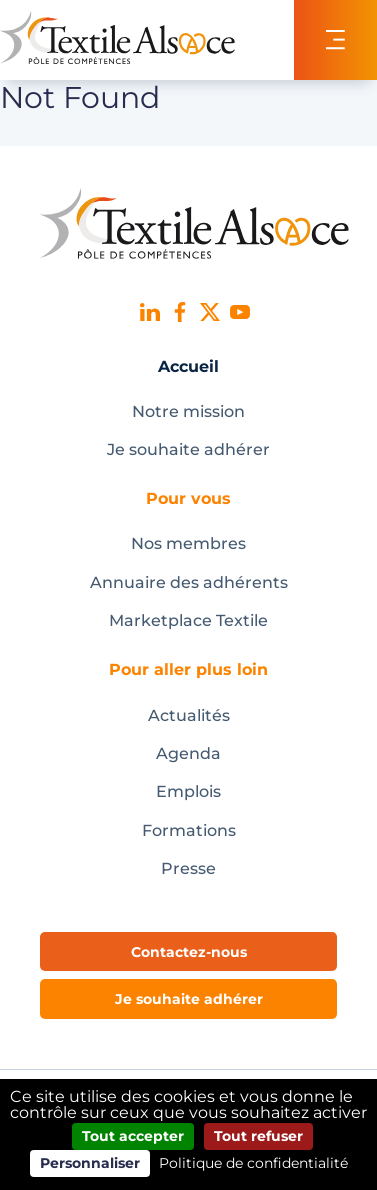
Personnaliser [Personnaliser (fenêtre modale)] (90, 1163)
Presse (188, 868)
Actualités (189, 715)
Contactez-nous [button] (189, 952)
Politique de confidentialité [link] (253, 1163)
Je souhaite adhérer (188, 449)
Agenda (188, 753)
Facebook (180, 312)
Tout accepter (133, 1136)
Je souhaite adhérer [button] (189, 999)
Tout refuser (258, 1136)
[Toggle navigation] (335, 40)
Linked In (150, 312)
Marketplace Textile (188, 620)
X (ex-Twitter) (210, 312)
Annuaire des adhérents (189, 582)
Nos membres (188, 543)
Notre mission (188, 411)
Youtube (240, 312)
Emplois (188, 791)
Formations (189, 830)
